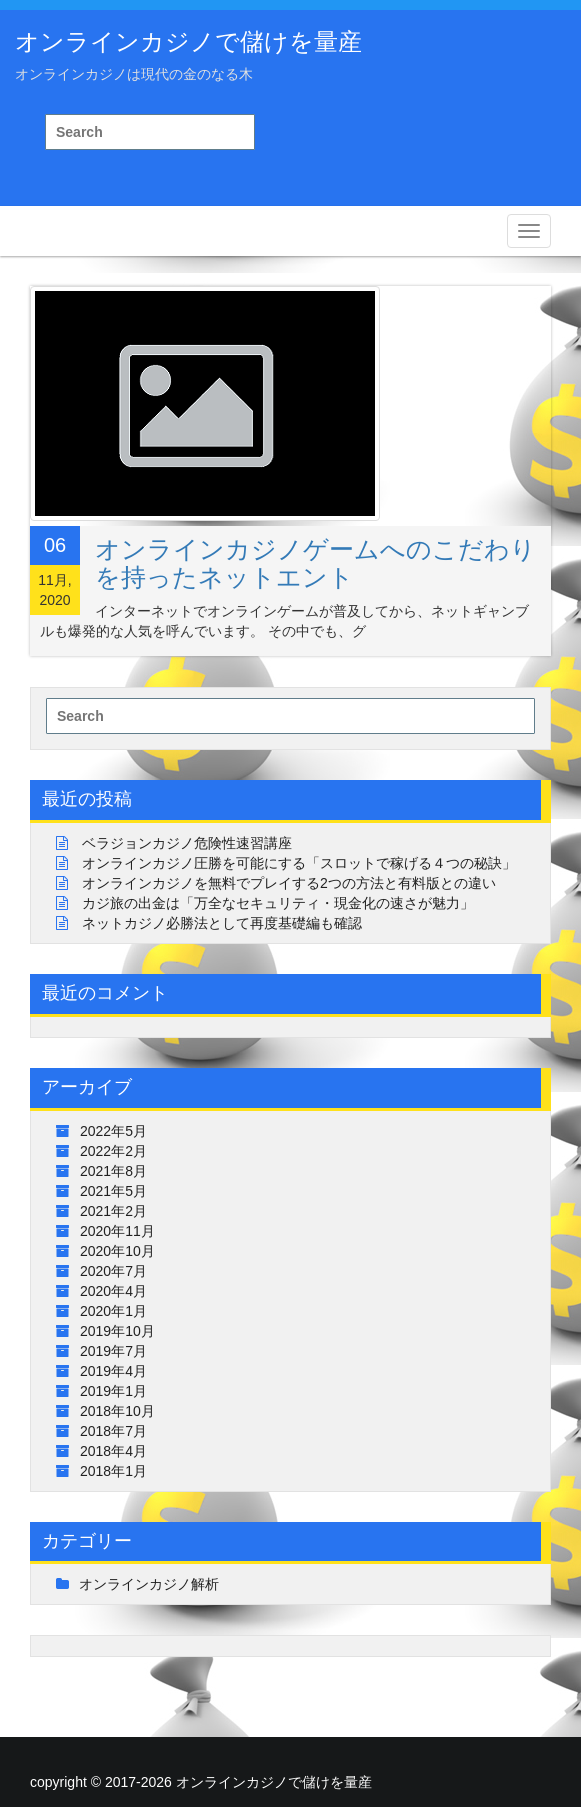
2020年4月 (113, 1291)
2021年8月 (113, 1171)
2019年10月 (117, 1331)
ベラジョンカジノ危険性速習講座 (187, 843)
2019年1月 (113, 1391)
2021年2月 (113, 1211)
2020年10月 (117, 1251)
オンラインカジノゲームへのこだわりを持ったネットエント (315, 563)
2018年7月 (113, 1431)
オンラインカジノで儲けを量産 (188, 41)
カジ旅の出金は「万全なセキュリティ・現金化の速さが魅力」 (278, 903)
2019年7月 (113, 1351)
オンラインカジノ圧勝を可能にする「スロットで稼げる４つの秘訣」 (299, 863)
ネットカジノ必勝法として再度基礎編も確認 (222, 923)
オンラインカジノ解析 (149, 1584)
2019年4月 (113, 1371)
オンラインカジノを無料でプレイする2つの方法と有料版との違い (289, 883)
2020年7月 (113, 1271)
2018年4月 (113, 1451)
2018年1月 (113, 1471)
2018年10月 (117, 1411)
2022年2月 (113, 1151)
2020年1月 (113, 1311)
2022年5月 (113, 1131)
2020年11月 (117, 1231)
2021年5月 (113, 1191)
